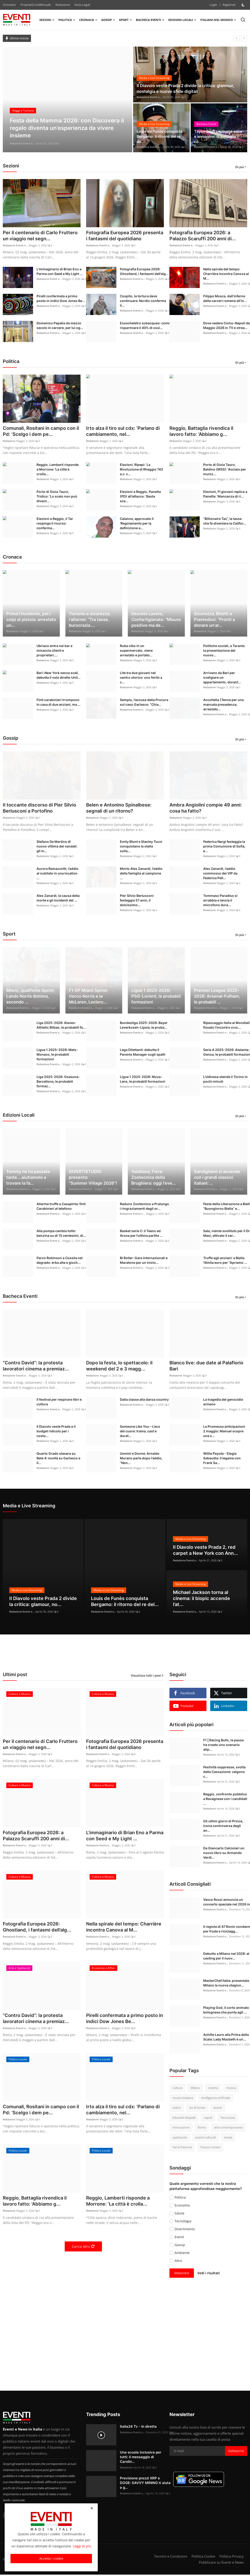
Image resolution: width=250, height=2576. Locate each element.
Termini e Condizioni (170, 2556)
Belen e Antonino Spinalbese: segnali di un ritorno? (119, 808)
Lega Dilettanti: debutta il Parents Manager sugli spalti (142, 1052)
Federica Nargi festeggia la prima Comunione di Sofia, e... (224, 846)
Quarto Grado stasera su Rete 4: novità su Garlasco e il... (58, 1458)
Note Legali (82, 5)
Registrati (229, 5)
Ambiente (182, 2253)
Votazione (181, 2273)
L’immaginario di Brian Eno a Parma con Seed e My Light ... (60, 271)
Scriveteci (9, 5)
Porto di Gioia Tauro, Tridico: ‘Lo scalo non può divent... (57, 496)
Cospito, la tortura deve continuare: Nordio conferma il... (143, 300)
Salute (179, 2213)
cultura (177, 2088)
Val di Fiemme (182, 2147)
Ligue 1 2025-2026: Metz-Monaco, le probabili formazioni (57, 1054)
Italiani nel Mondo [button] (218, 20)
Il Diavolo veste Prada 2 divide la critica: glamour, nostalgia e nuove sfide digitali (185, 88)
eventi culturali (205, 2137)
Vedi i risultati (208, 2273)
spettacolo (179, 2137)
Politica (180, 2197)
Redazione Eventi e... (22, 143)
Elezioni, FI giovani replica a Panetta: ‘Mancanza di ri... (225, 494)
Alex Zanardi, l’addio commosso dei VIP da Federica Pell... (220, 873)
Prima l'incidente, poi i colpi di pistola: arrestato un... (31, 619)
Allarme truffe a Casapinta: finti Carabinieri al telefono (61, 1206)
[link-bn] (125, 1655)
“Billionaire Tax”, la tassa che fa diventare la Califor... (224, 521)
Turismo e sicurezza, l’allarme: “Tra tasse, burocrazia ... (90, 619)
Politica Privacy (232, 2556)
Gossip (180, 2245)
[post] (67, 99)
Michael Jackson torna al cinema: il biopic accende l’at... (201, 1598)
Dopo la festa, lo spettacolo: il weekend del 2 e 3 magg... (119, 1366)
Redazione (62, 5)
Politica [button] (66, 20)
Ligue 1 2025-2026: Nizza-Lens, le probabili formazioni (142, 1079)
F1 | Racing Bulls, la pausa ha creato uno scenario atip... (223, 1744)
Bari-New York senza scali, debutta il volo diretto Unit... (59, 675)
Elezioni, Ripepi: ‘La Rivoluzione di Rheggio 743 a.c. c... (141, 469)
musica (231, 2088)
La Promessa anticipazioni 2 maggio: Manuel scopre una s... (224, 1431)
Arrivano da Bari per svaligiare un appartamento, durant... (222, 677)
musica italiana (182, 2098)
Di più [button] (239, 167)
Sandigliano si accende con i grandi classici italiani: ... (217, 1177)
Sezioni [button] (47, 20)
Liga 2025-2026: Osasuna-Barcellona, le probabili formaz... (58, 1081)
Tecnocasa (227, 2117)
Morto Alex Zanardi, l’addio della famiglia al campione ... (141, 873)
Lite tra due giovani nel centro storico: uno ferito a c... (141, 677)
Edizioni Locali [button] (182, 20)
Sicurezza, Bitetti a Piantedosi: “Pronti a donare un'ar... (214, 619)
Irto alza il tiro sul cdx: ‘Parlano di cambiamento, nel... (123, 431)
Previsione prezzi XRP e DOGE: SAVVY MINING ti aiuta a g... (145, 2483)
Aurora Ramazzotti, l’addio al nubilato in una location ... (57, 873)
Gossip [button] (108, 20)
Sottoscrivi (236, 2451)
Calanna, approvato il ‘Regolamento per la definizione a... (137, 523)
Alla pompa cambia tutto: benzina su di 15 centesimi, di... (61, 1233)
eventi (217, 2107)
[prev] (237, 38)
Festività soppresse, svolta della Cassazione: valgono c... (224, 1771)
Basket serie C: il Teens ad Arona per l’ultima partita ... (141, 1233)
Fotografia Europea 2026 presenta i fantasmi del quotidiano (124, 235)
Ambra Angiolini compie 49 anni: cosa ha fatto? (205, 808)
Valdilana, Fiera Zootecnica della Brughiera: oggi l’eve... (153, 1177)
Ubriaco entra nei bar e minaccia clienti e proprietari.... (54, 650)
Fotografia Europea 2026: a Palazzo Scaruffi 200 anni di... (202, 235)
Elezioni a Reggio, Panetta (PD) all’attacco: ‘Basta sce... (140, 496)
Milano (195, 2088)
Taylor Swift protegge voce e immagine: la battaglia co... (218, 136)
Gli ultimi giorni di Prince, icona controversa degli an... (223, 1825)
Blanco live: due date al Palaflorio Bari (206, 1366)
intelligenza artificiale (215, 2098)
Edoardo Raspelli (184, 2117)
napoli (208, 2117)
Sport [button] (125, 20)
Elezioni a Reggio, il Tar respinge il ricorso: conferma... (55, 523)
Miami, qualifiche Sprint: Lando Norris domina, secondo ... (30, 996)
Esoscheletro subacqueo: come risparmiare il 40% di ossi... (145, 325)
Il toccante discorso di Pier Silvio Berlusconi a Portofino (39, 808)
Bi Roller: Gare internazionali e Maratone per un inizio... (144, 1260)
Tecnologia (183, 2221)
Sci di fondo (197, 2107)
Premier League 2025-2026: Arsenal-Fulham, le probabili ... (217, 996)
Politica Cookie (203, 2556)
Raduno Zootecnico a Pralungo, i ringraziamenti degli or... (145, 1206)
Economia (182, 2205)
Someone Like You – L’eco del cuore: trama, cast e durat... (140, 1431)
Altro (178, 2260)
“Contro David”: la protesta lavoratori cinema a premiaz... (36, 1366)
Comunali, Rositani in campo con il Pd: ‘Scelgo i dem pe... (41, 431)
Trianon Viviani (210, 2147)
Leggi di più (82, 2546)
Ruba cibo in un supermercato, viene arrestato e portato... (136, 650)
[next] (244, 38)
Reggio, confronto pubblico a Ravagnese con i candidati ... (225, 1798)
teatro (176, 2107)
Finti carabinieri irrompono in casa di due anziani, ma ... (59, 702)
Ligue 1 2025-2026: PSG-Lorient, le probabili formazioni (156, 996)
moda (228, 2137)
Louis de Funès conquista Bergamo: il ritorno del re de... (159, 136)
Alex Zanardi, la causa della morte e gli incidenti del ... (58, 898)
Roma (202, 2127)
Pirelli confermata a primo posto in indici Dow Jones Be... (61, 298)
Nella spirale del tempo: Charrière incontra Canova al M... (123, 1927)
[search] (243, 19)
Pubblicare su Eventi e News (221, 2562)
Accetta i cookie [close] (51, 2558)
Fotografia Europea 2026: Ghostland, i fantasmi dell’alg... (144, 271)
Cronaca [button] (88, 20)
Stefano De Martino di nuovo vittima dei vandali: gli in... (57, 846)
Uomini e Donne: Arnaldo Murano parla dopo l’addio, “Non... (141, 1458)
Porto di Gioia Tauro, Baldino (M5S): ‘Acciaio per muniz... (224, 469)
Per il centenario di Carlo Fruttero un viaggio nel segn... (40, 235)
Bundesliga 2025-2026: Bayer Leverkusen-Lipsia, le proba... (144, 1025)
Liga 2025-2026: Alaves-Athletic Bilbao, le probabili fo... (61, 1025)
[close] (91, 2508)
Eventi (179, 2237)
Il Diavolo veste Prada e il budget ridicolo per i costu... (56, 1431)
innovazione (180, 2127)
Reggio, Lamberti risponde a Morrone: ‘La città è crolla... (58, 469)
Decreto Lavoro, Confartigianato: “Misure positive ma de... (156, 619)
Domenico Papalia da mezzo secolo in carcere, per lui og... (60, 325)
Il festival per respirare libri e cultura (59, 1401)
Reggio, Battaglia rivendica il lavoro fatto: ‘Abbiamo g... (201, 431)
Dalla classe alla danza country (144, 1399)
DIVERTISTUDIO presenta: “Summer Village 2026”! (93, 1177)
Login (213, 5)
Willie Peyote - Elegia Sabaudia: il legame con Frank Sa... (222, 1458)
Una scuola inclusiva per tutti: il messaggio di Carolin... (140, 2457)
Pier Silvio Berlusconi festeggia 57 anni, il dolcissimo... (137, 900)
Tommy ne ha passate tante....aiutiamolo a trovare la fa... (28, 1177)
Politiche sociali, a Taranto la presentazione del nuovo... (224, 650)
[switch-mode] (243, 5)
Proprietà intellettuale (35, 5)
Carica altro (83, 2246)
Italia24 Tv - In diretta (138, 2426)
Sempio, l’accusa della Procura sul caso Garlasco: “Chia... (144, 702)
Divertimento (185, 2229)
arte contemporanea (228, 2127)
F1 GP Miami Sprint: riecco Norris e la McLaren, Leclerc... (88, 996)
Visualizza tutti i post (147, 1675)
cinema (213, 2088)
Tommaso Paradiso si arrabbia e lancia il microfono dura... (220, 900)
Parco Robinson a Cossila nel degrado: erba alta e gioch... (60, 1260)
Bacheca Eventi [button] (150, 20)
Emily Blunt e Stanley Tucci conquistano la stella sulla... (141, 846)
